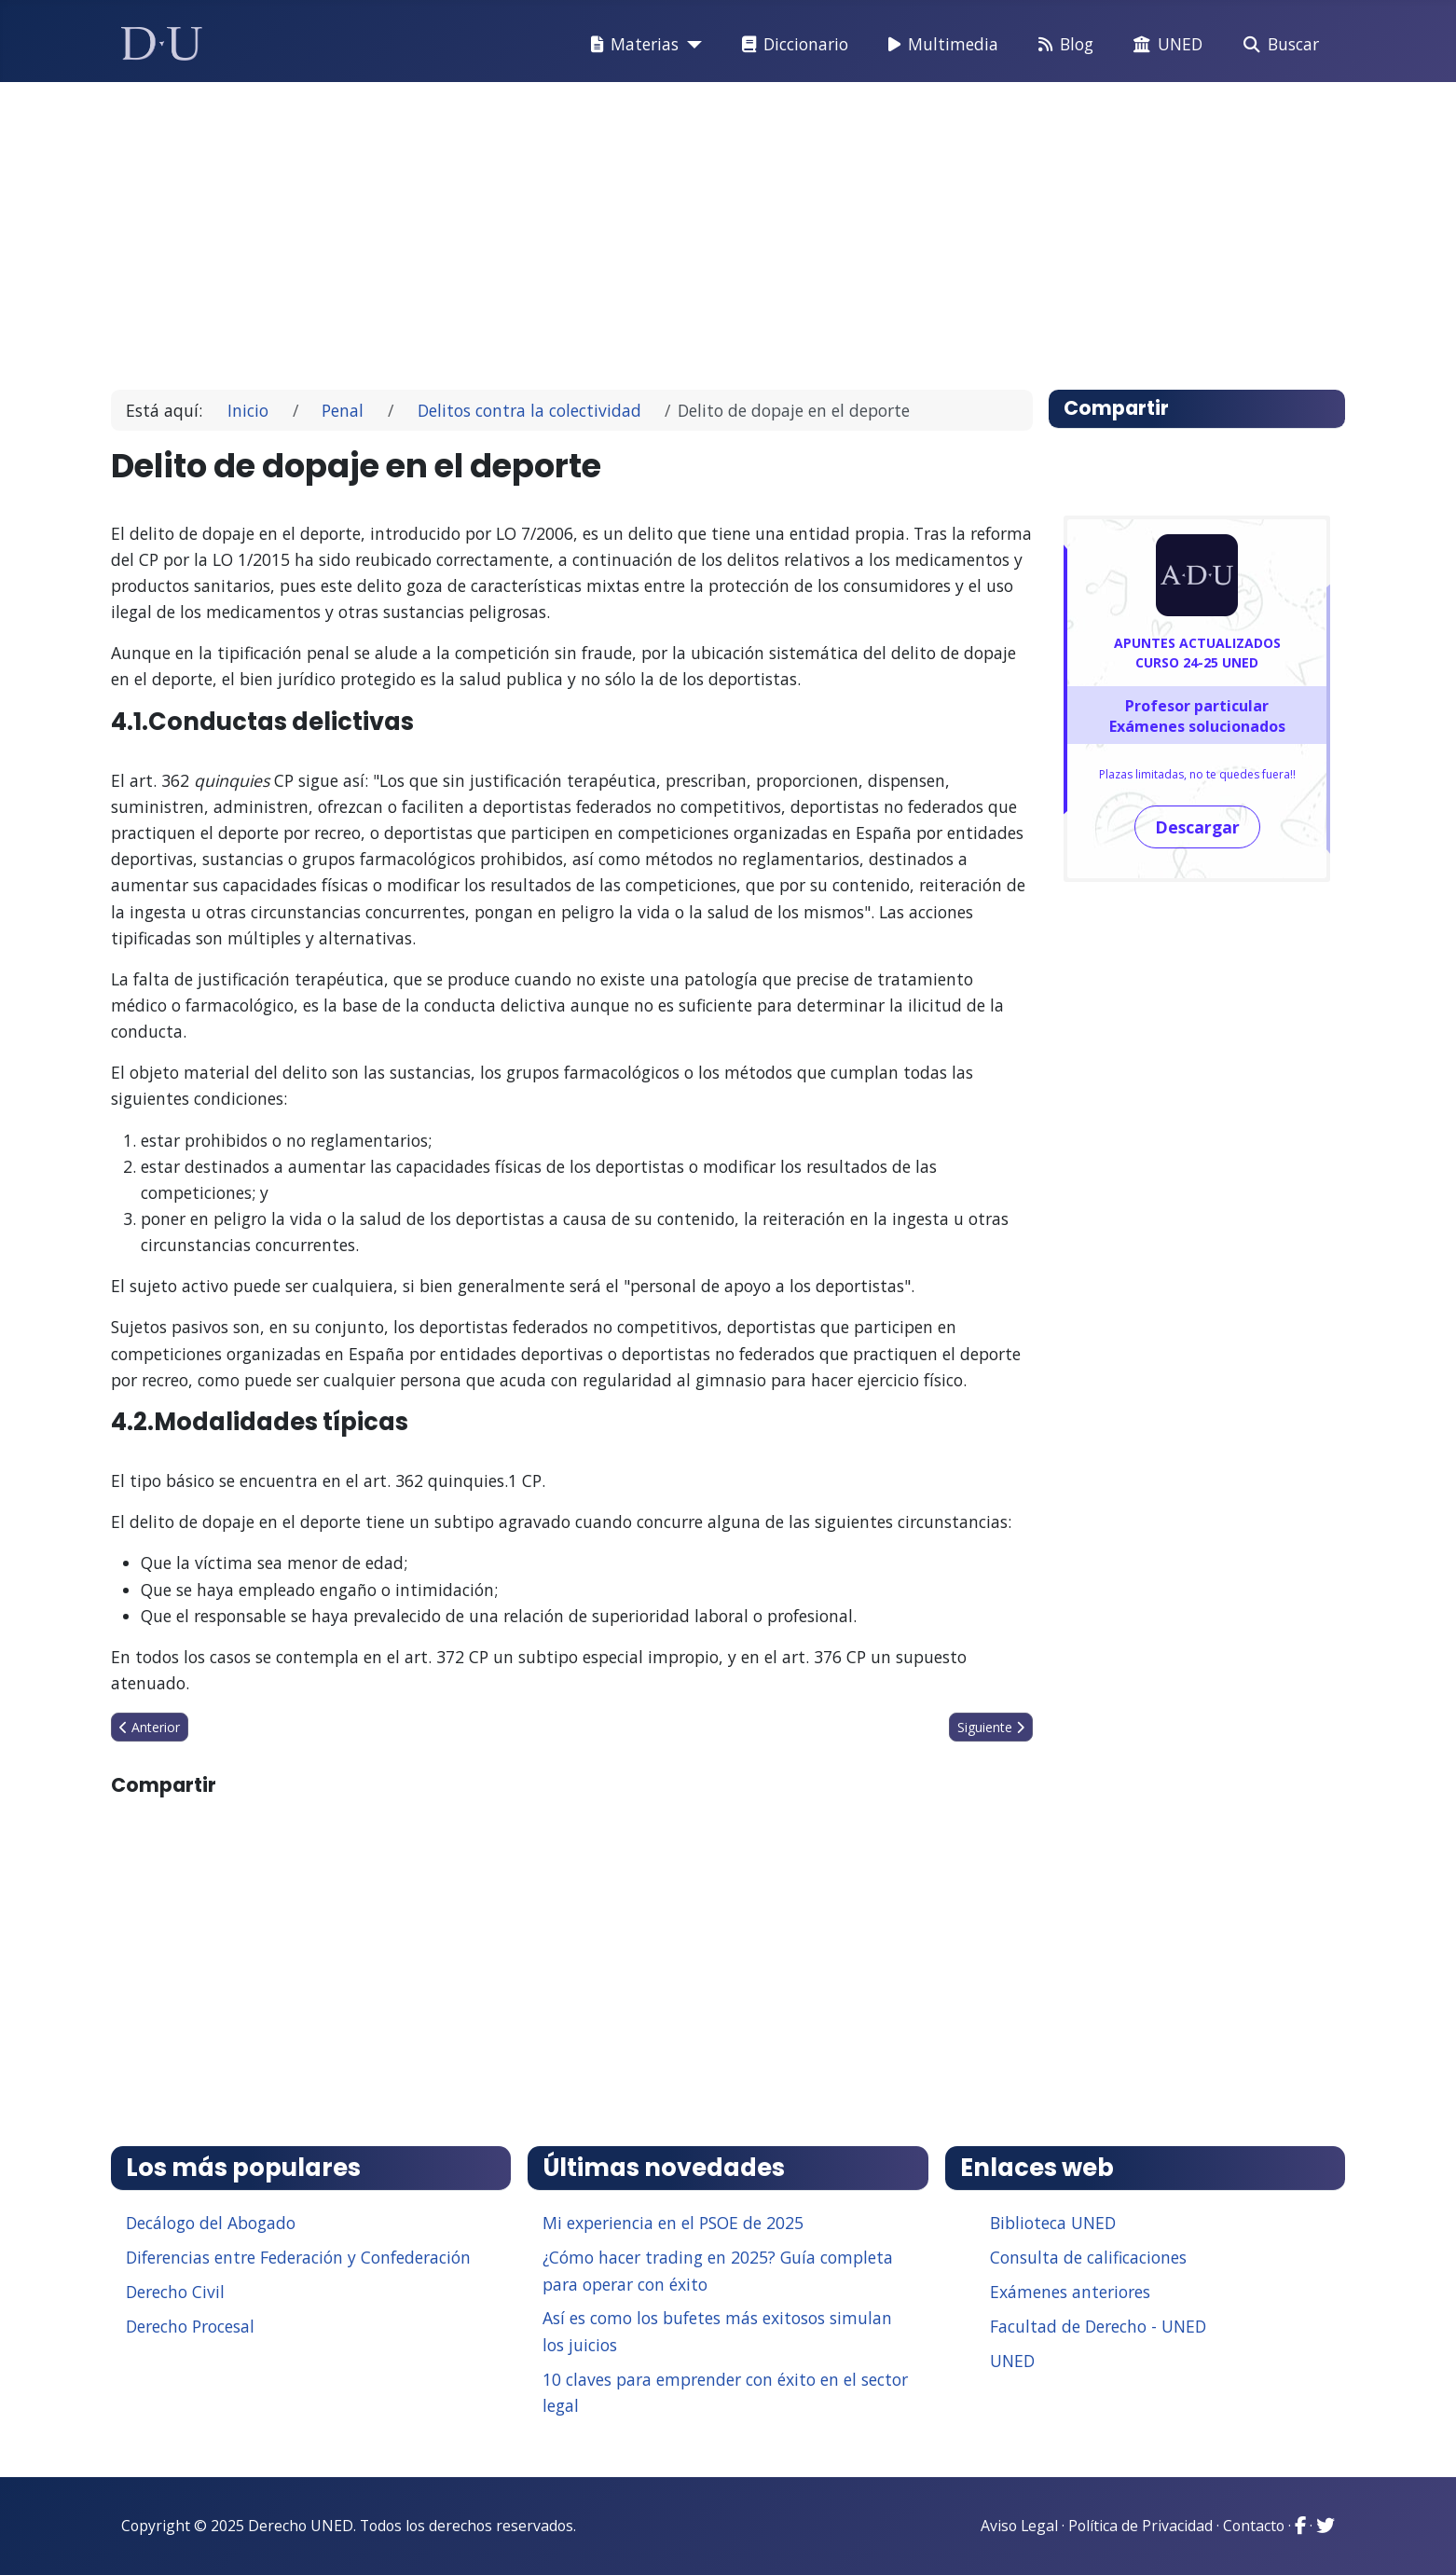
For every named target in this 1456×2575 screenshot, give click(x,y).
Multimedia (939, 45)
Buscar (1277, 45)
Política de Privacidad (1140, 2525)
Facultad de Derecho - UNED (1098, 2326)
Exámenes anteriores (1070, 2291)
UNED (1164, 45)
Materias (631, 45)
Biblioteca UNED (1053, 2222)
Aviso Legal (1019, 2525)
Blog (1062, 45)
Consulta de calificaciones (1088, 2257)
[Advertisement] (685, 227)
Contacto (1253, 2525)
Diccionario (791, 45)
